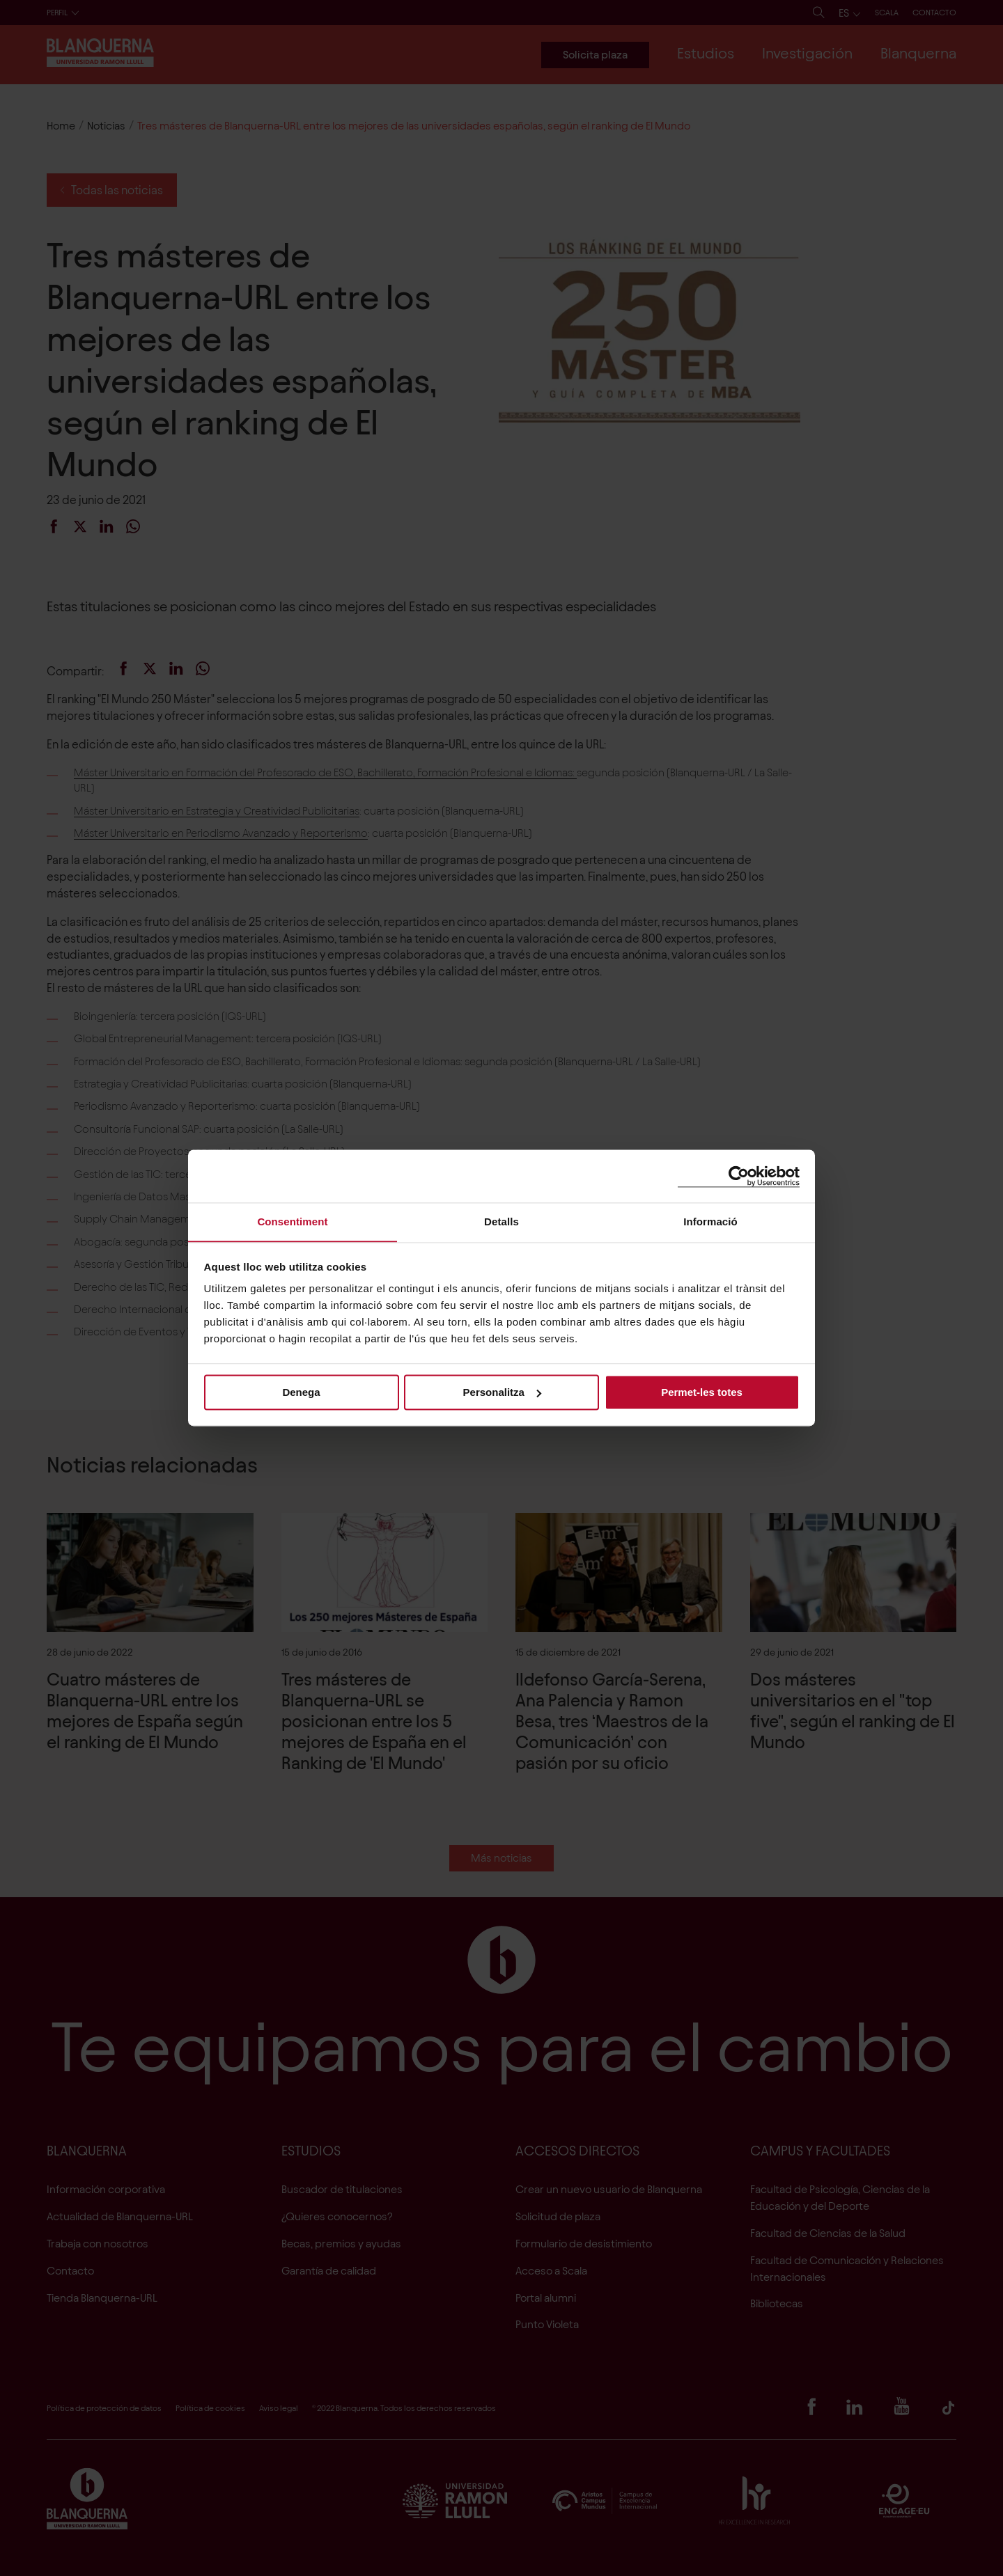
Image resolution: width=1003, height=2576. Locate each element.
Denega (301, 1392)
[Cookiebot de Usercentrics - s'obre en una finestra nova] (739, 1175)
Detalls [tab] (501, 1221)
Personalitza (502, 1392)
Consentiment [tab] (292, 1221)
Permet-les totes (701, 1392)
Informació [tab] (710, 1221)
